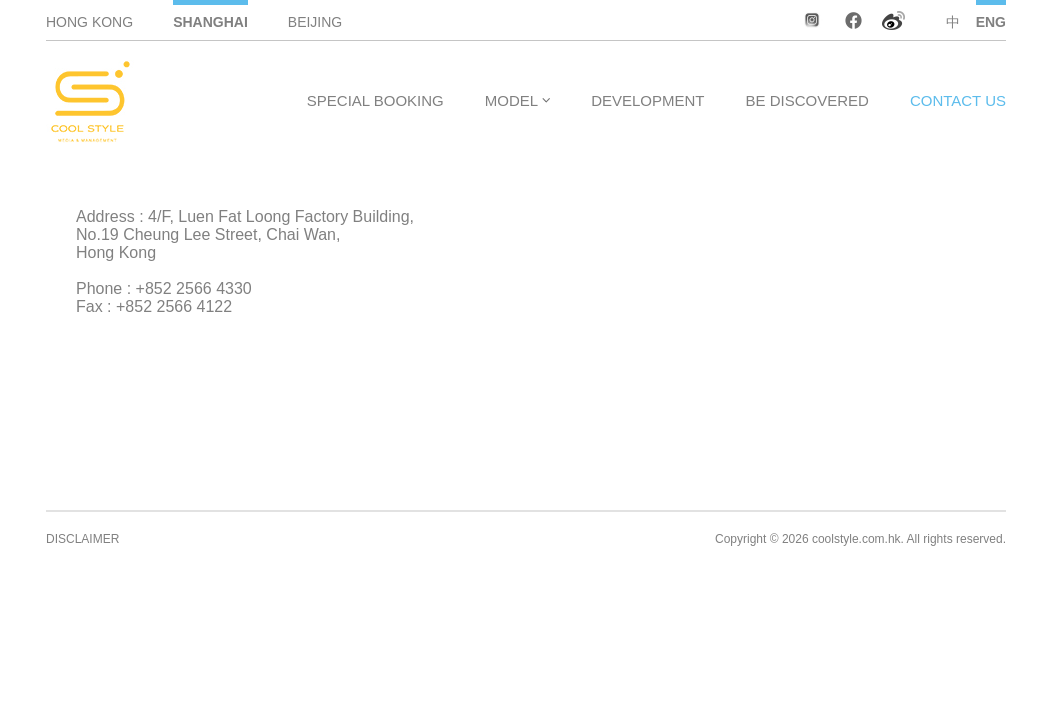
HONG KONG (89, 22)
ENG (991, 22)
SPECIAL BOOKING (375, 100)
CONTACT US (958, 100)
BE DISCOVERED (807, 100)
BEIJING (315, 22)
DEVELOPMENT (647, 100)
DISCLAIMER (82, 539)
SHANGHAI (210, 22)
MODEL (511, 100)
